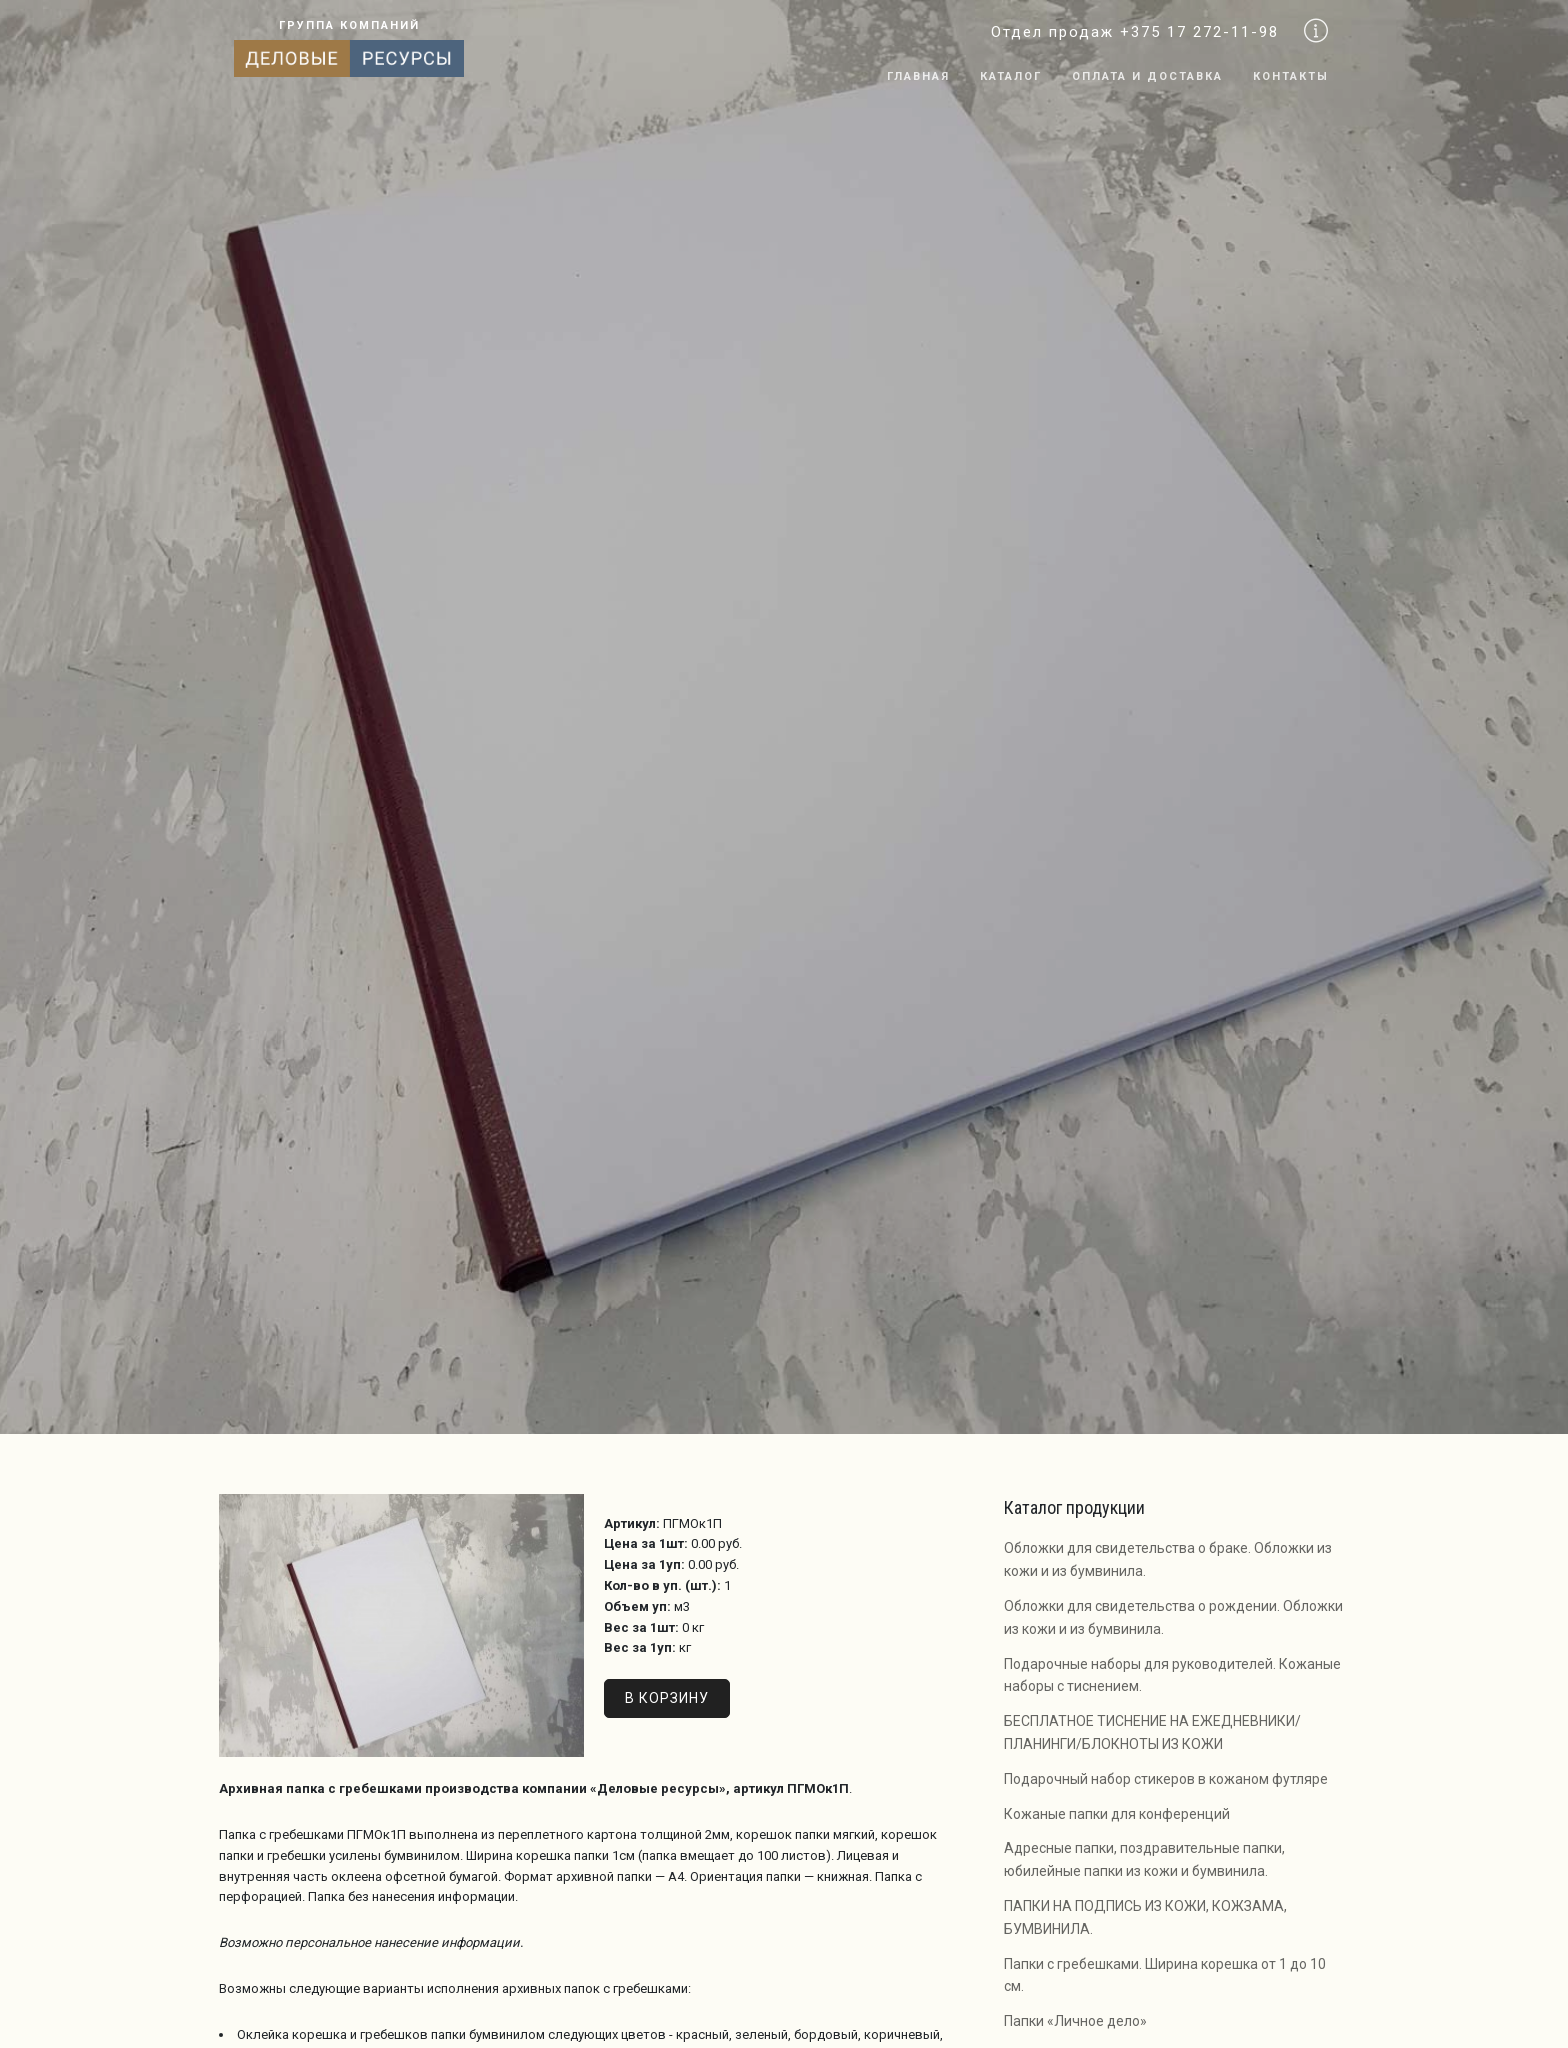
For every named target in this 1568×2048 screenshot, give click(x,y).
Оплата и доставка (1147, 76)
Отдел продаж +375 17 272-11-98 (1135, 32)
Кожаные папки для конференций (1117, 1814)
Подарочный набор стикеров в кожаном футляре (1166, 1779)
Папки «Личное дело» (1075, 2021)
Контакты (1291, 76)
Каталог (1011, 76)
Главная (918, 76)
